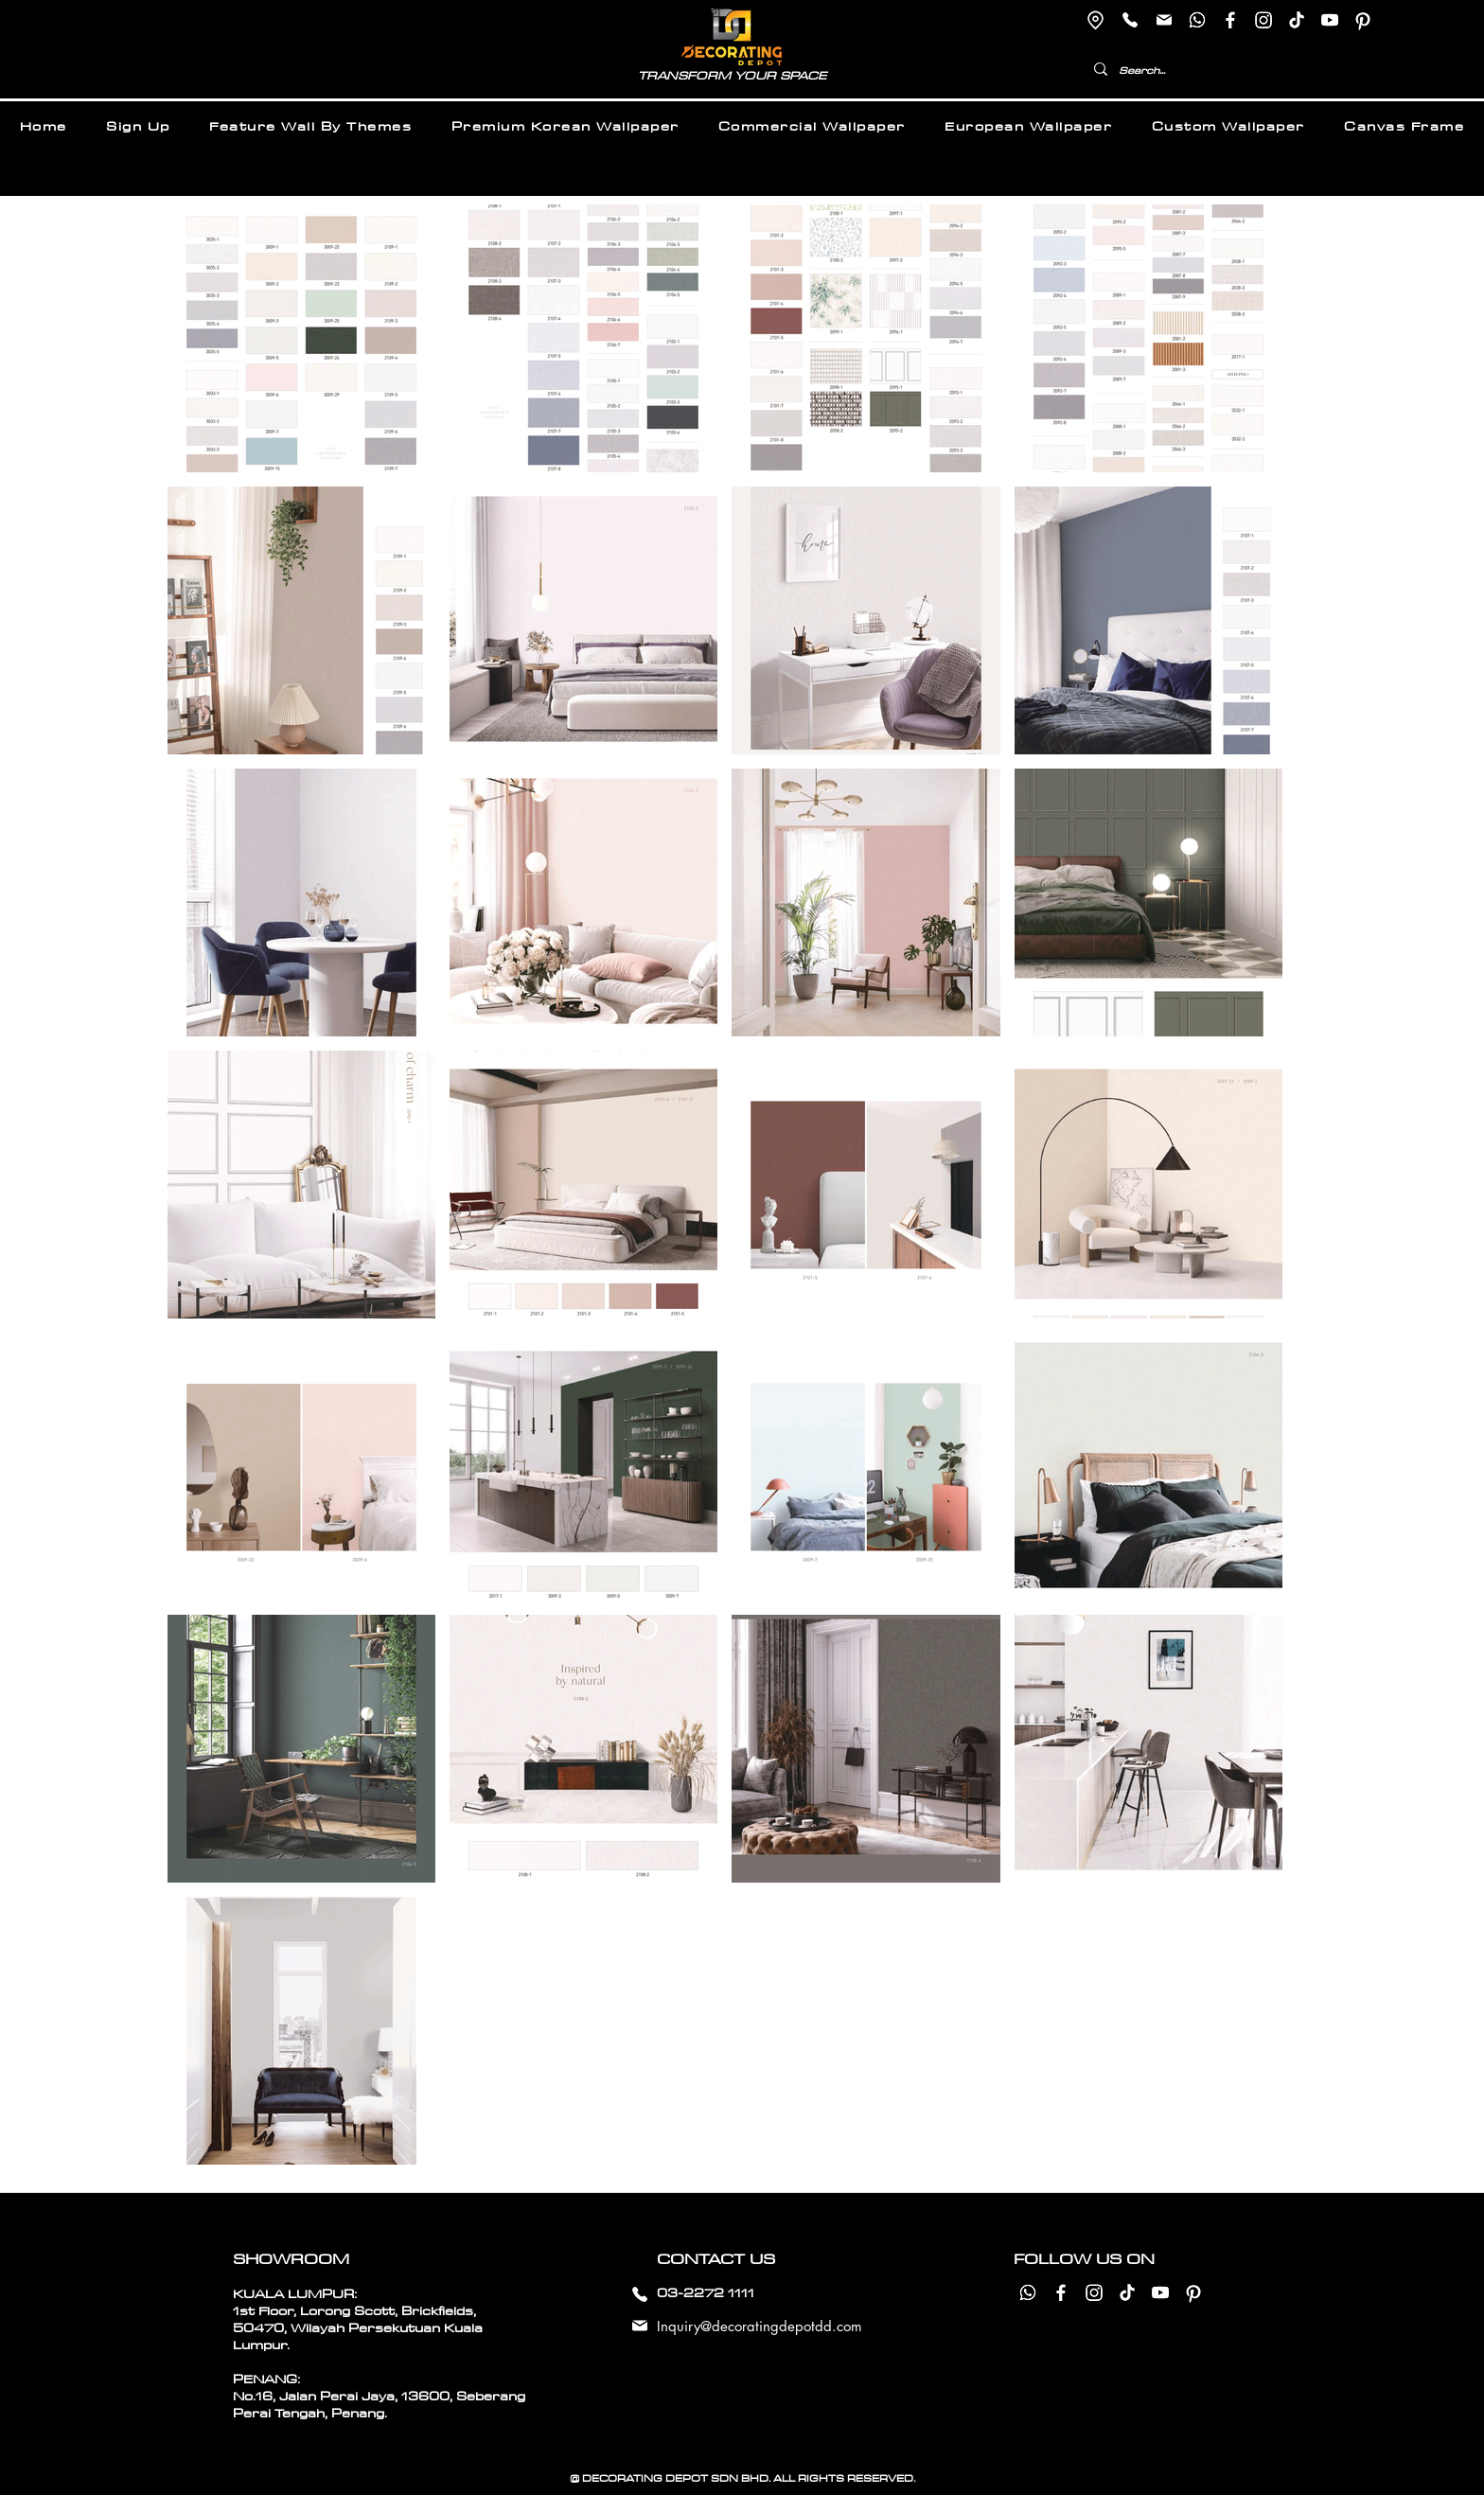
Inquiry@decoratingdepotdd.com (759, 2326)
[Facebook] (1230, 20)
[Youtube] (1330, 20)
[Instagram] (1263, 20)
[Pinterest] (1363, 20)
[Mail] (1163, 20)
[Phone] (1129, 20)
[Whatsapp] (1197, 20)
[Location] (1095, 20)
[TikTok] (1296, 20)
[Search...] (1177, 70)
